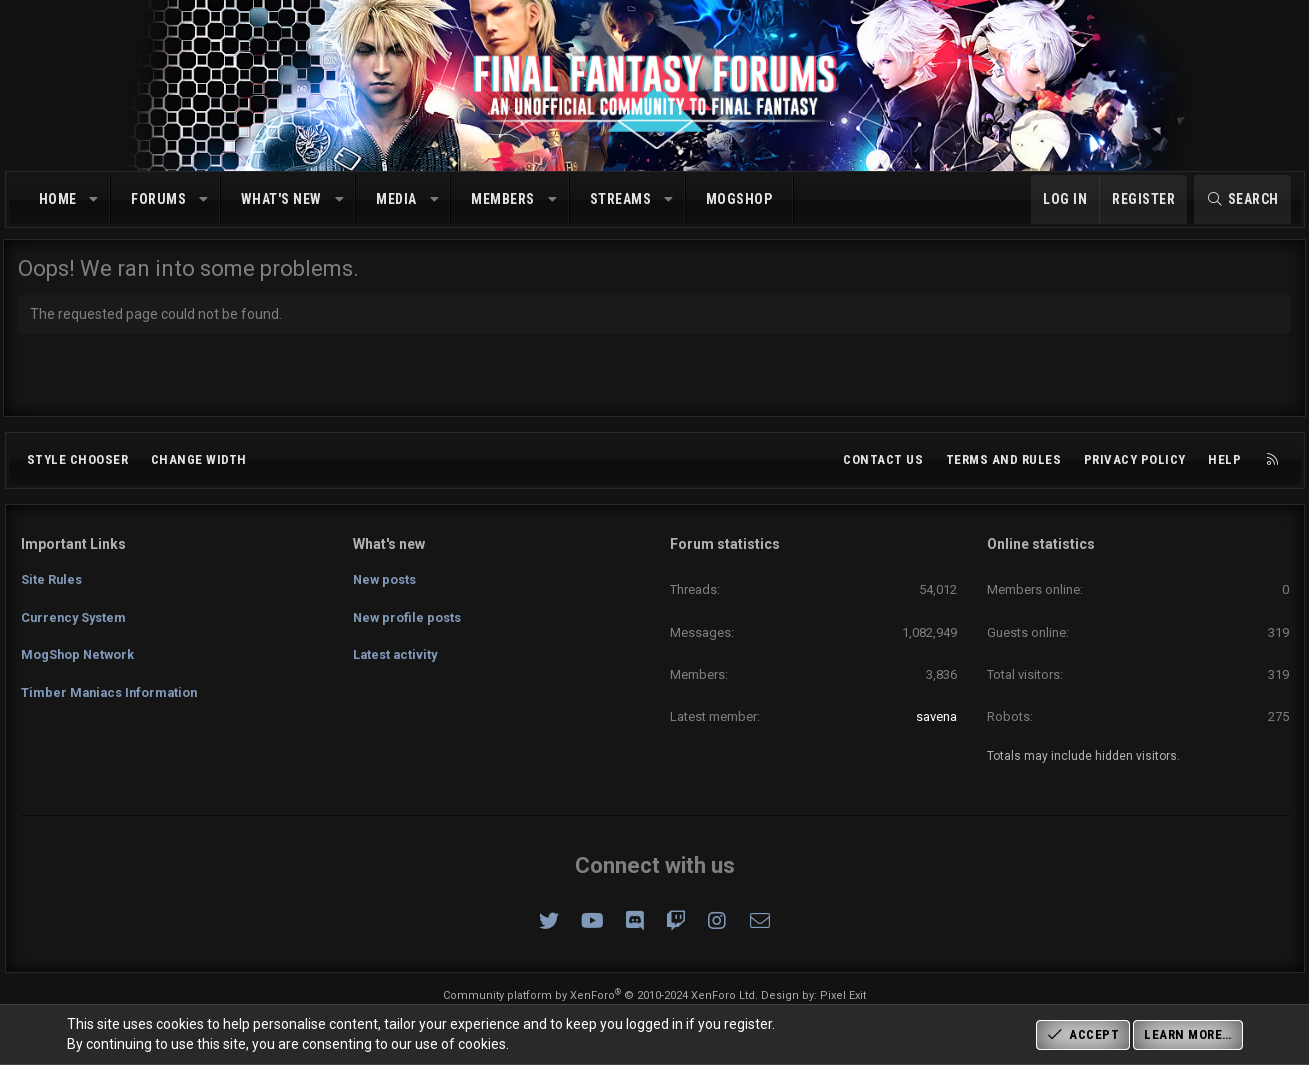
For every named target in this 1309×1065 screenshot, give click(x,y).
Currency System (75, 614)
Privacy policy (1135, 459)
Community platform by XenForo (600, 995)
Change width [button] (199, 459)
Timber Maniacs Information (112, 686)
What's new (281, 199)
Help (1224, 459)
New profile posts (408, 614)
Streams (621, 199)
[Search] (1242, 200)
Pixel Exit (843, 995)
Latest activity (396, 650)
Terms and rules (1004, 459)
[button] (94, 200)
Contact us (883, 459)
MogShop (739, 199)
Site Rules (52, 577)
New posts (385, 577)
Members (503, 199)
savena (936, 716)
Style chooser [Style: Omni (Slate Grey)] (78, 459)
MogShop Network (79, 650)
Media (396, 199)
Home (58, 199)
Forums (158, 199)
